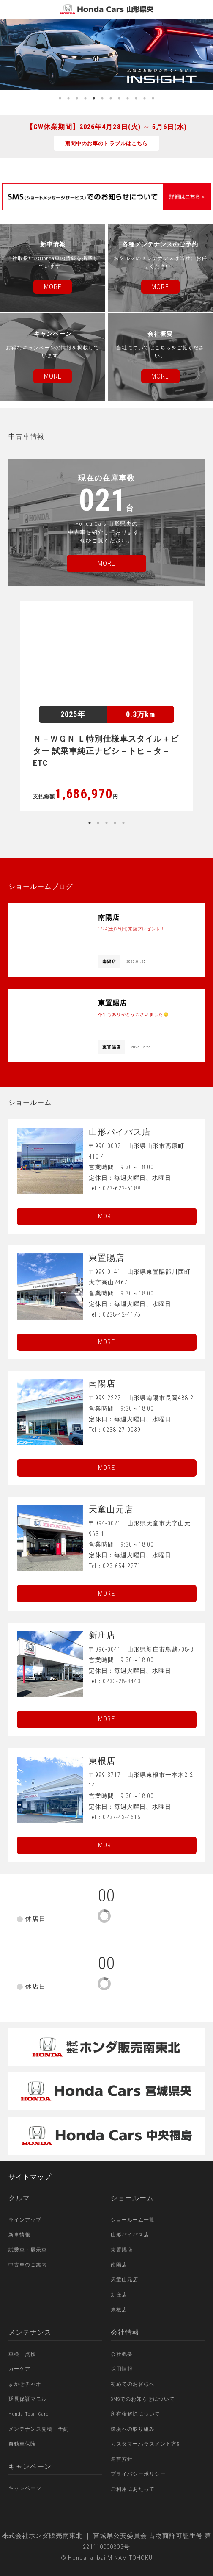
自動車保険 (22, 2444)
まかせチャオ (24, 2384)
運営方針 (122, 2459)
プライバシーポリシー (138, 2474)
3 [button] (77, 98)
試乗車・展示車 (27, 2250)
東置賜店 (122, 2250)
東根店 (119, 2310)
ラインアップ (24, 2220)
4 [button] (85, 98)
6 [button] (102, 98)
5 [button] (94, 98)
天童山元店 (124, 2280)
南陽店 (119, 2265)
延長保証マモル (27, 2399)
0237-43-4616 (122, 1817)
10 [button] (136, 98)
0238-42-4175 (122, 1314)
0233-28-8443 (122, 1681)
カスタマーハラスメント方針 (146, 2444)
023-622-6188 (122, 1188)
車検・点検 (22, 2354)
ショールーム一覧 (133, 2220)
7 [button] (110, 98)
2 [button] (68, 98)
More (106, 1216)
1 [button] (60, 98)
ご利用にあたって (133, 2489)
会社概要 (122, 2354)
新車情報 (19, 2235)
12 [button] (153, 98)
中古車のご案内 (27, 2265)
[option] (106, 54)
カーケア (19, 2369)
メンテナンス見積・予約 (38, 2429)
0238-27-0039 (122, 1429)
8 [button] (119, 98)
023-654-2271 (122, 1566)
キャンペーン (24, 2488)
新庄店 (119, 2295)
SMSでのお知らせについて (143, 2399)
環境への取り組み (133, 2429)
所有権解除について (135, 2414)
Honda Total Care (28, 2414)
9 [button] (127, 98)
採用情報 (122, 2369)
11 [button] (144, 98)
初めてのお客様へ (133, 2384)
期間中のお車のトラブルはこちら (106, 144)
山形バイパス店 (130, 2235)
